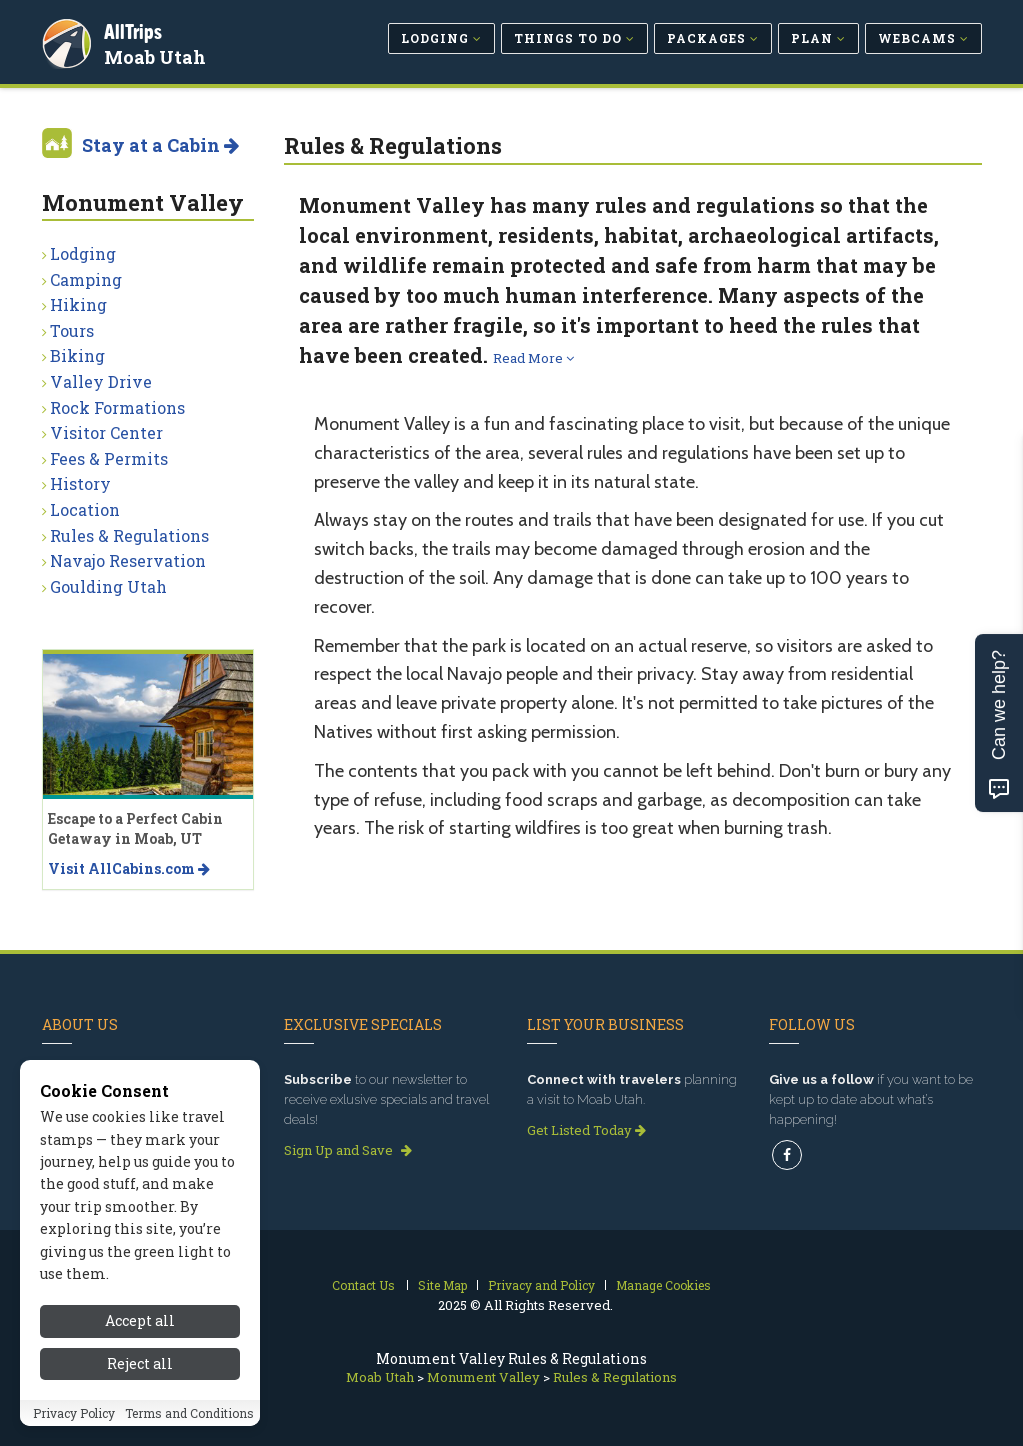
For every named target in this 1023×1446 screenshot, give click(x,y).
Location (85, 509)
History (80, 483)
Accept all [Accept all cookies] (140, 1325)
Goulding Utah (108, 586)
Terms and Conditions (189, 1417)
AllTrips (137, 28)
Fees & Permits (109, 458)
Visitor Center (106, 432)
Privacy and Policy (541, 1285)
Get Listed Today (586, 1130)
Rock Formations (117, 407)
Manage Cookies (663, 1285)
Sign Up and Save (348, 1150)
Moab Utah (159, 54)
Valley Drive (101, 381)
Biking (77, 355)
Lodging (83, 253)
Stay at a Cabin (160, 145)
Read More (533, 358)
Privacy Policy (74, 1417)
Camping (86, 279)
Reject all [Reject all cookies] (140, 1368)
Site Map (442, 1285)
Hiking (78, 304)
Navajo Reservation (128, 560)
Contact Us (363, 1285)
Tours (72, 330)
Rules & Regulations (129, 535)
